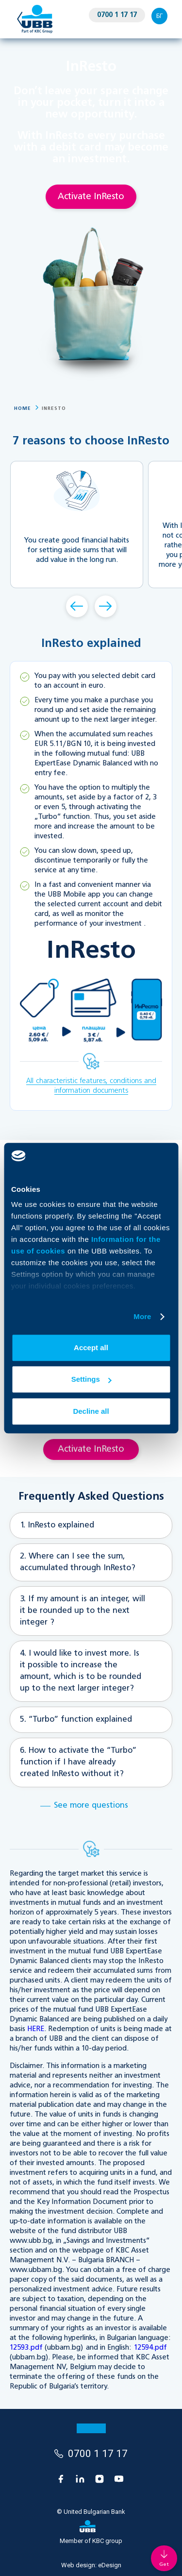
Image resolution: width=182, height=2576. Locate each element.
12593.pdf (26, 2347)
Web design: (91, 2565)
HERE (35, 2029)
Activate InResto (91, 196)
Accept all (91, 1347)
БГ (159, 16)
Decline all (91, 1411)
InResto (54, 408)
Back (77, 606)
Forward (105, 606)
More (142, 1316)
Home (22, 408)
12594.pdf (150, 2347)
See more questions (91, 1806)
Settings (91, 1379)
